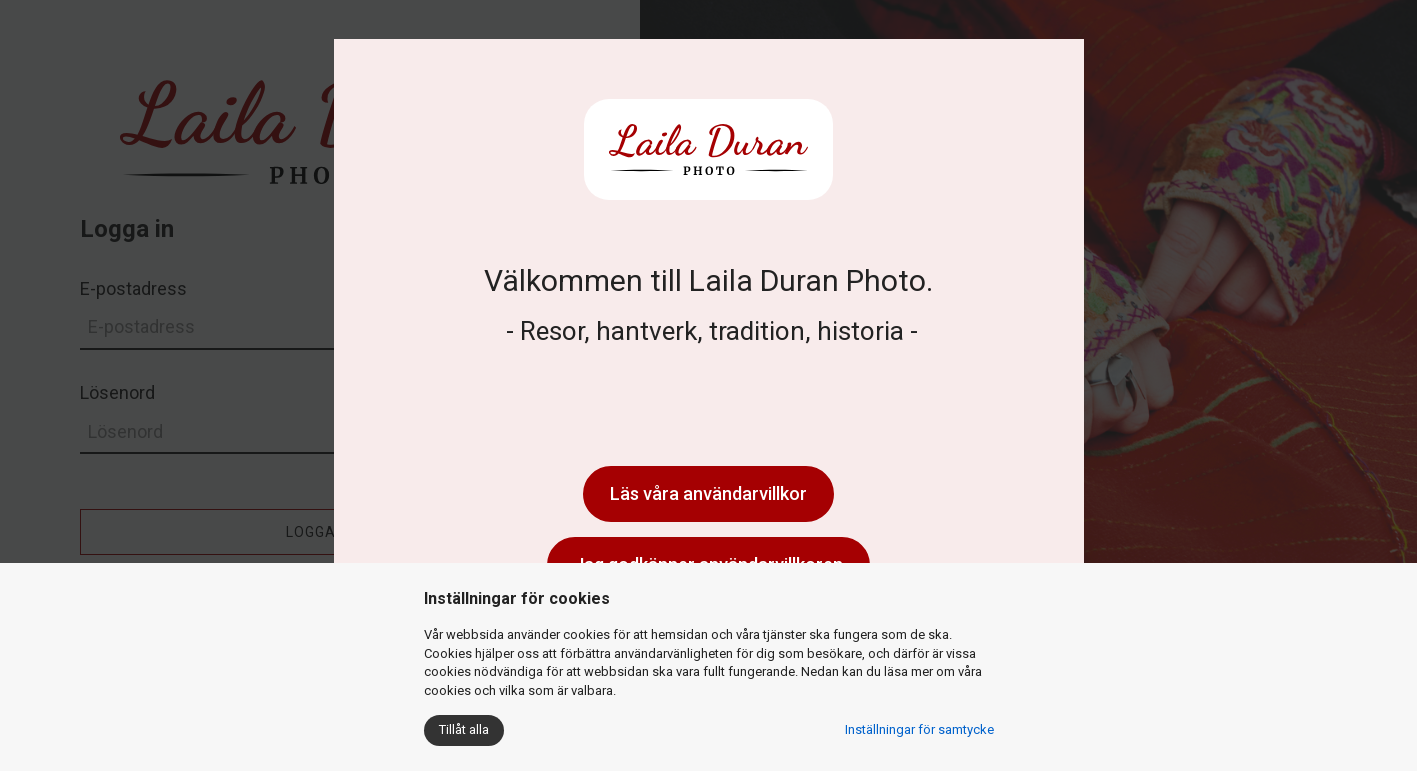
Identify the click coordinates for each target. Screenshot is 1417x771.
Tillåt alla (464, 729)
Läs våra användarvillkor (708, 493)
